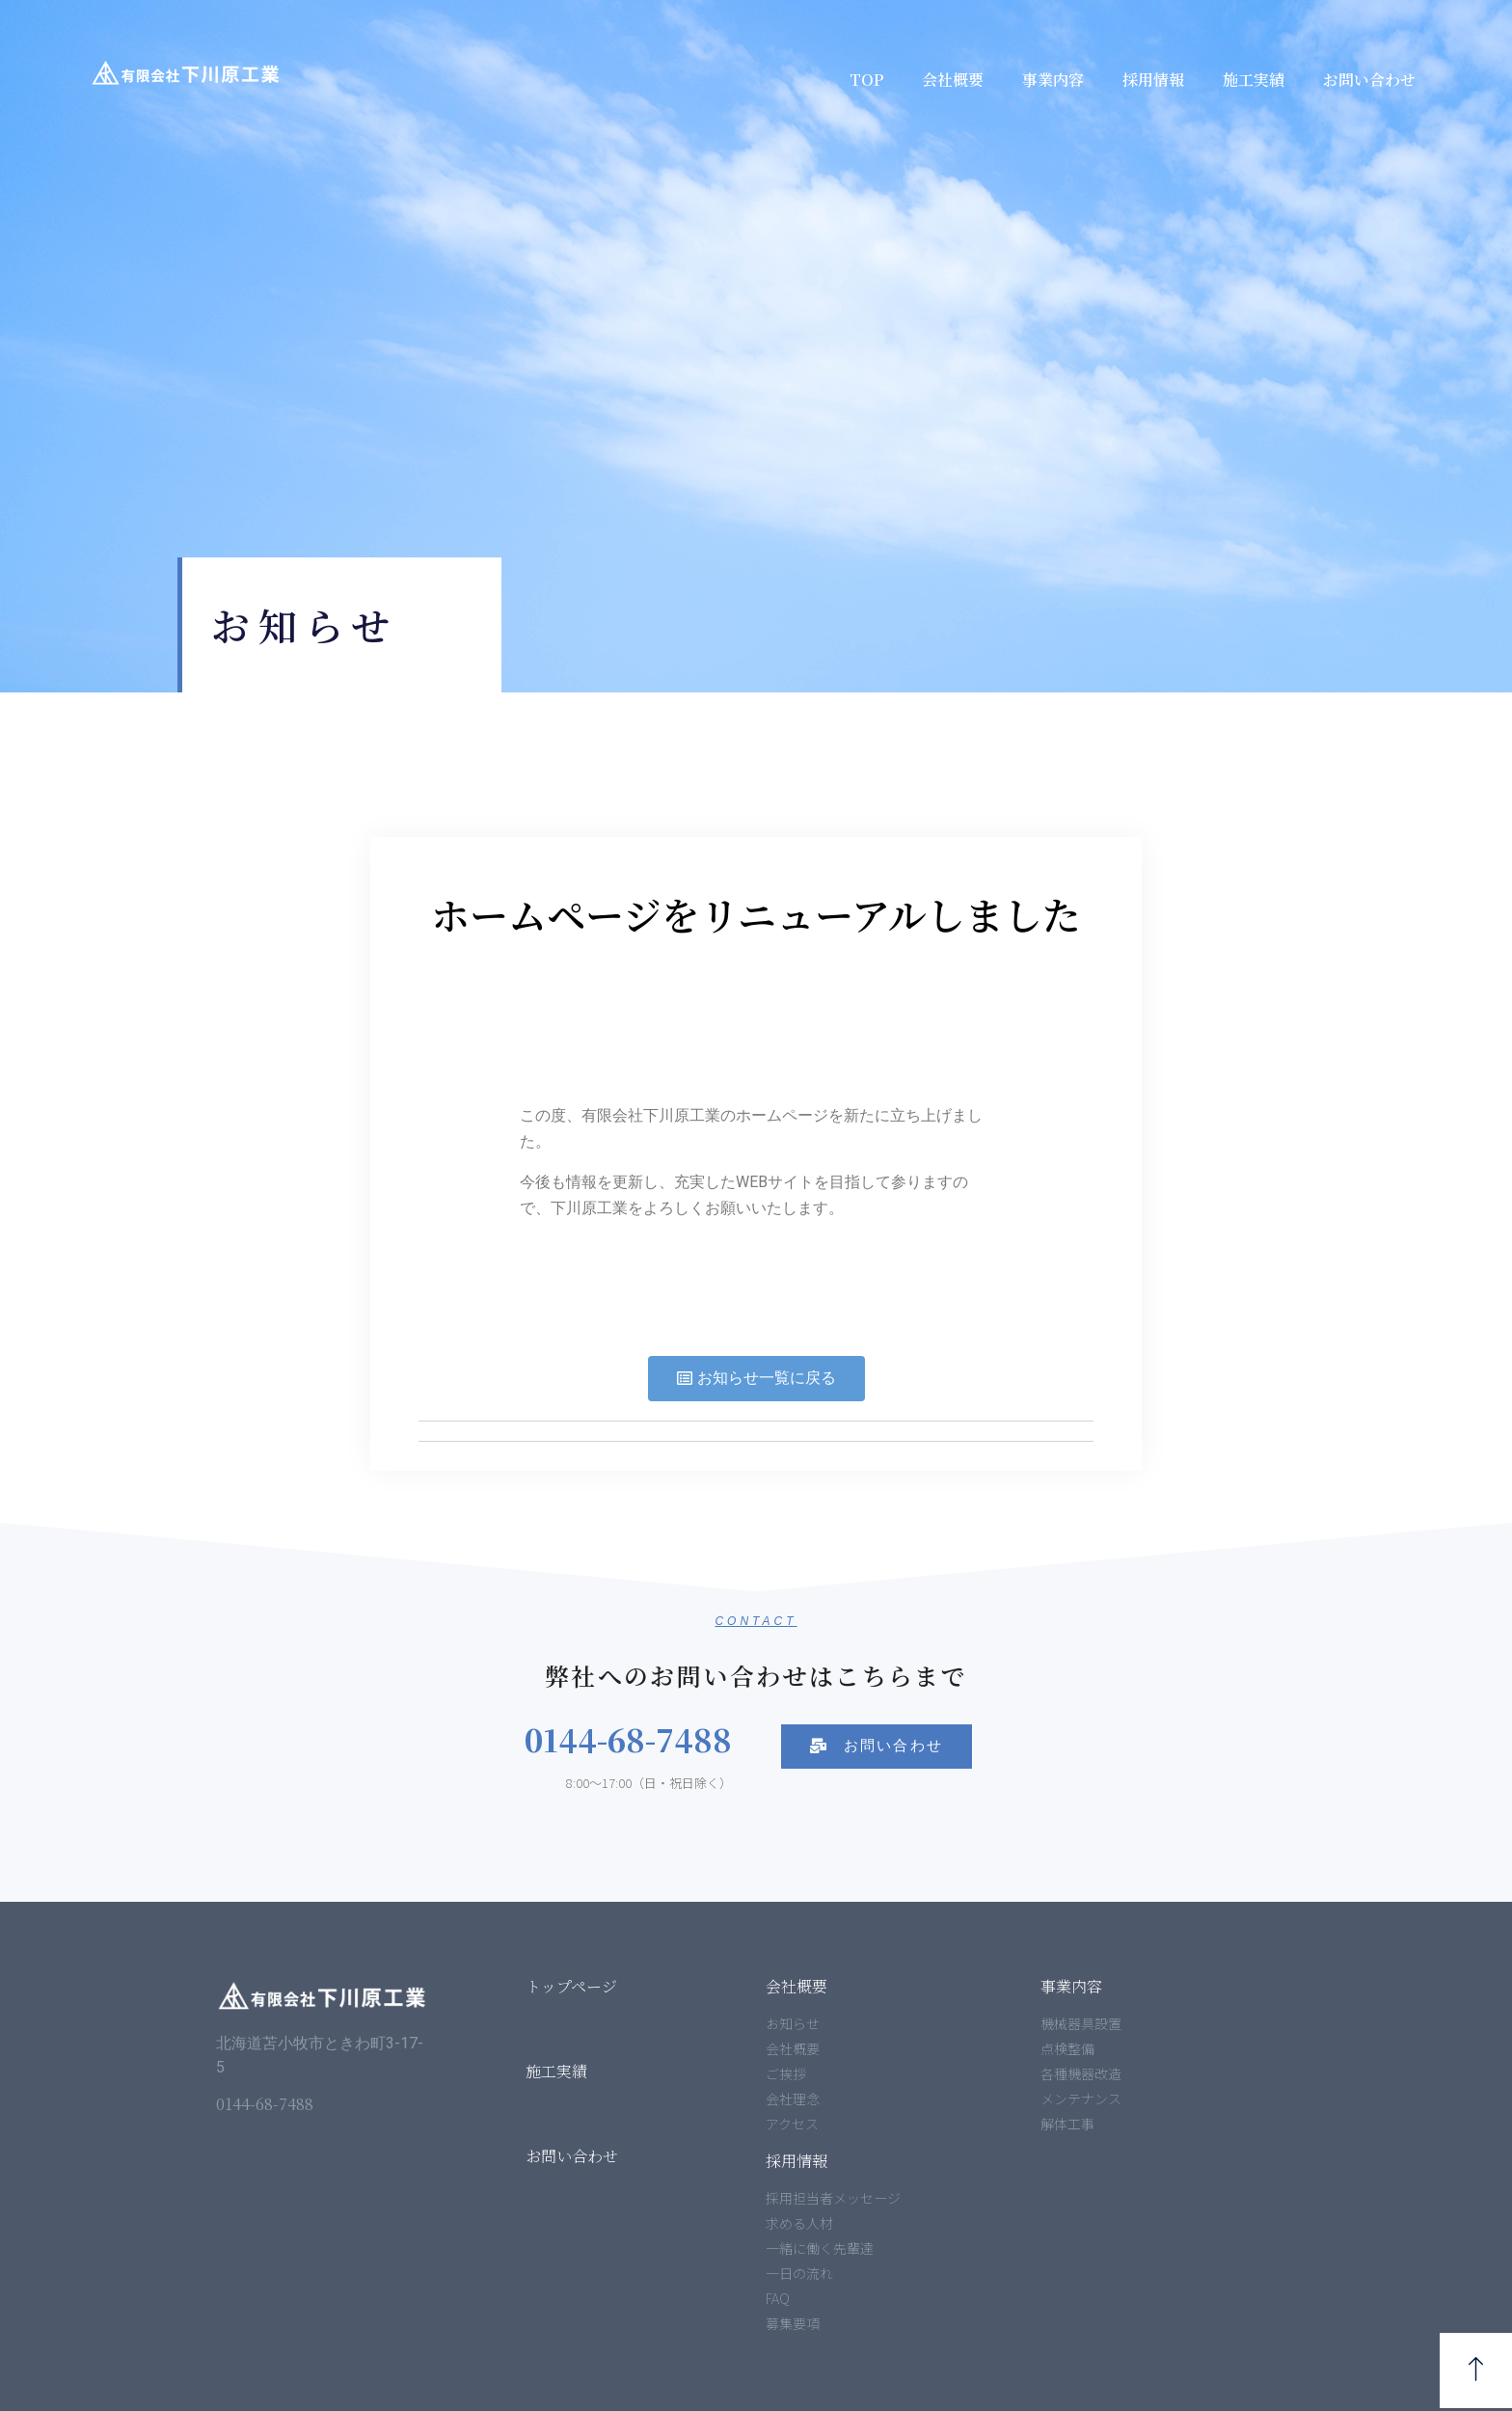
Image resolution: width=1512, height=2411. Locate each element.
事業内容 (1053, 79)
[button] (756, 1378)
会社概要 (953, 79)
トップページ (571, 1986)
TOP (866, 79)
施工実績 (1253, 79)
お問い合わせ (1369, 79)
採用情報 (1153, 79)
